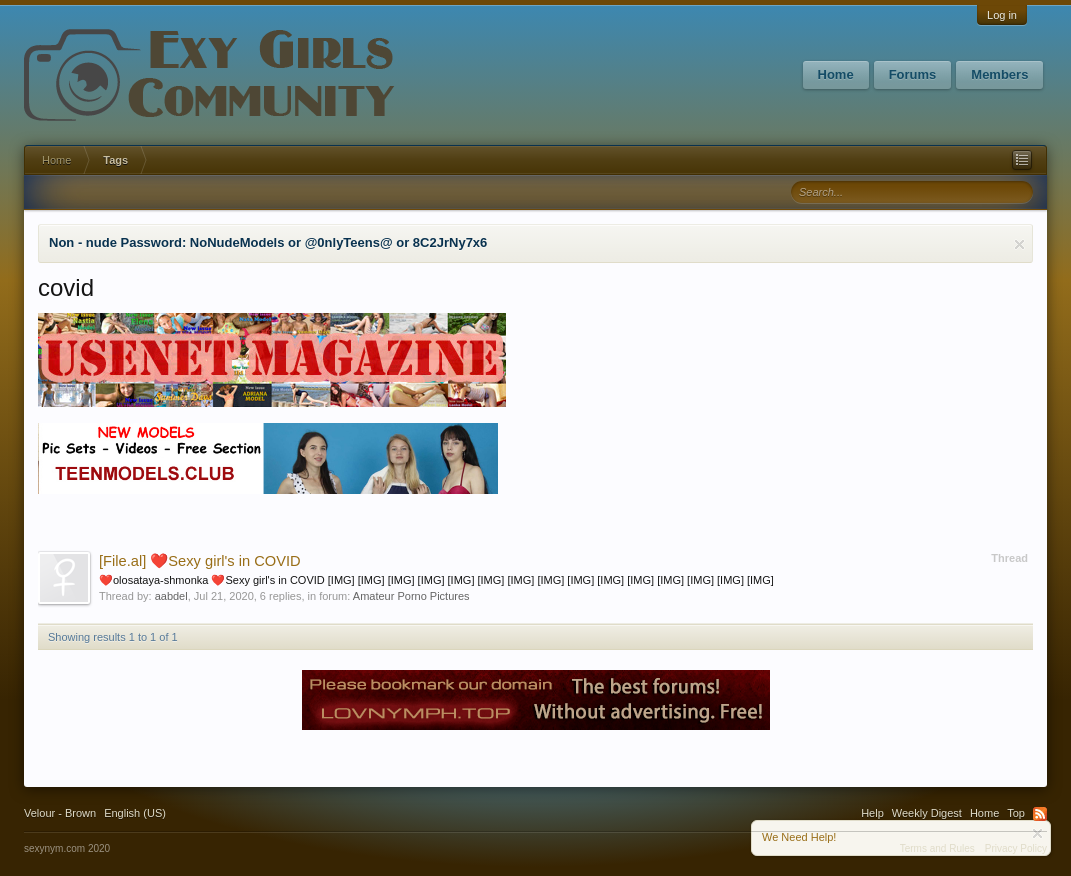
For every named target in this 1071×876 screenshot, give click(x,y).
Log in (1002, 15)
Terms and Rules (937, 848)
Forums (913, 74)
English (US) (135, 813)
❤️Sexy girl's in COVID (200, 561)
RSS (1040, 814)
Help (872, 813)
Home (836, 74)
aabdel (171, 596)
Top (1016, 813)
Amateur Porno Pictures (411, 596)
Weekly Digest (927, 813)
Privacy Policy (1016, 848)
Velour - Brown (60, 813)
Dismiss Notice (1019, 244)
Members (999, 74)
